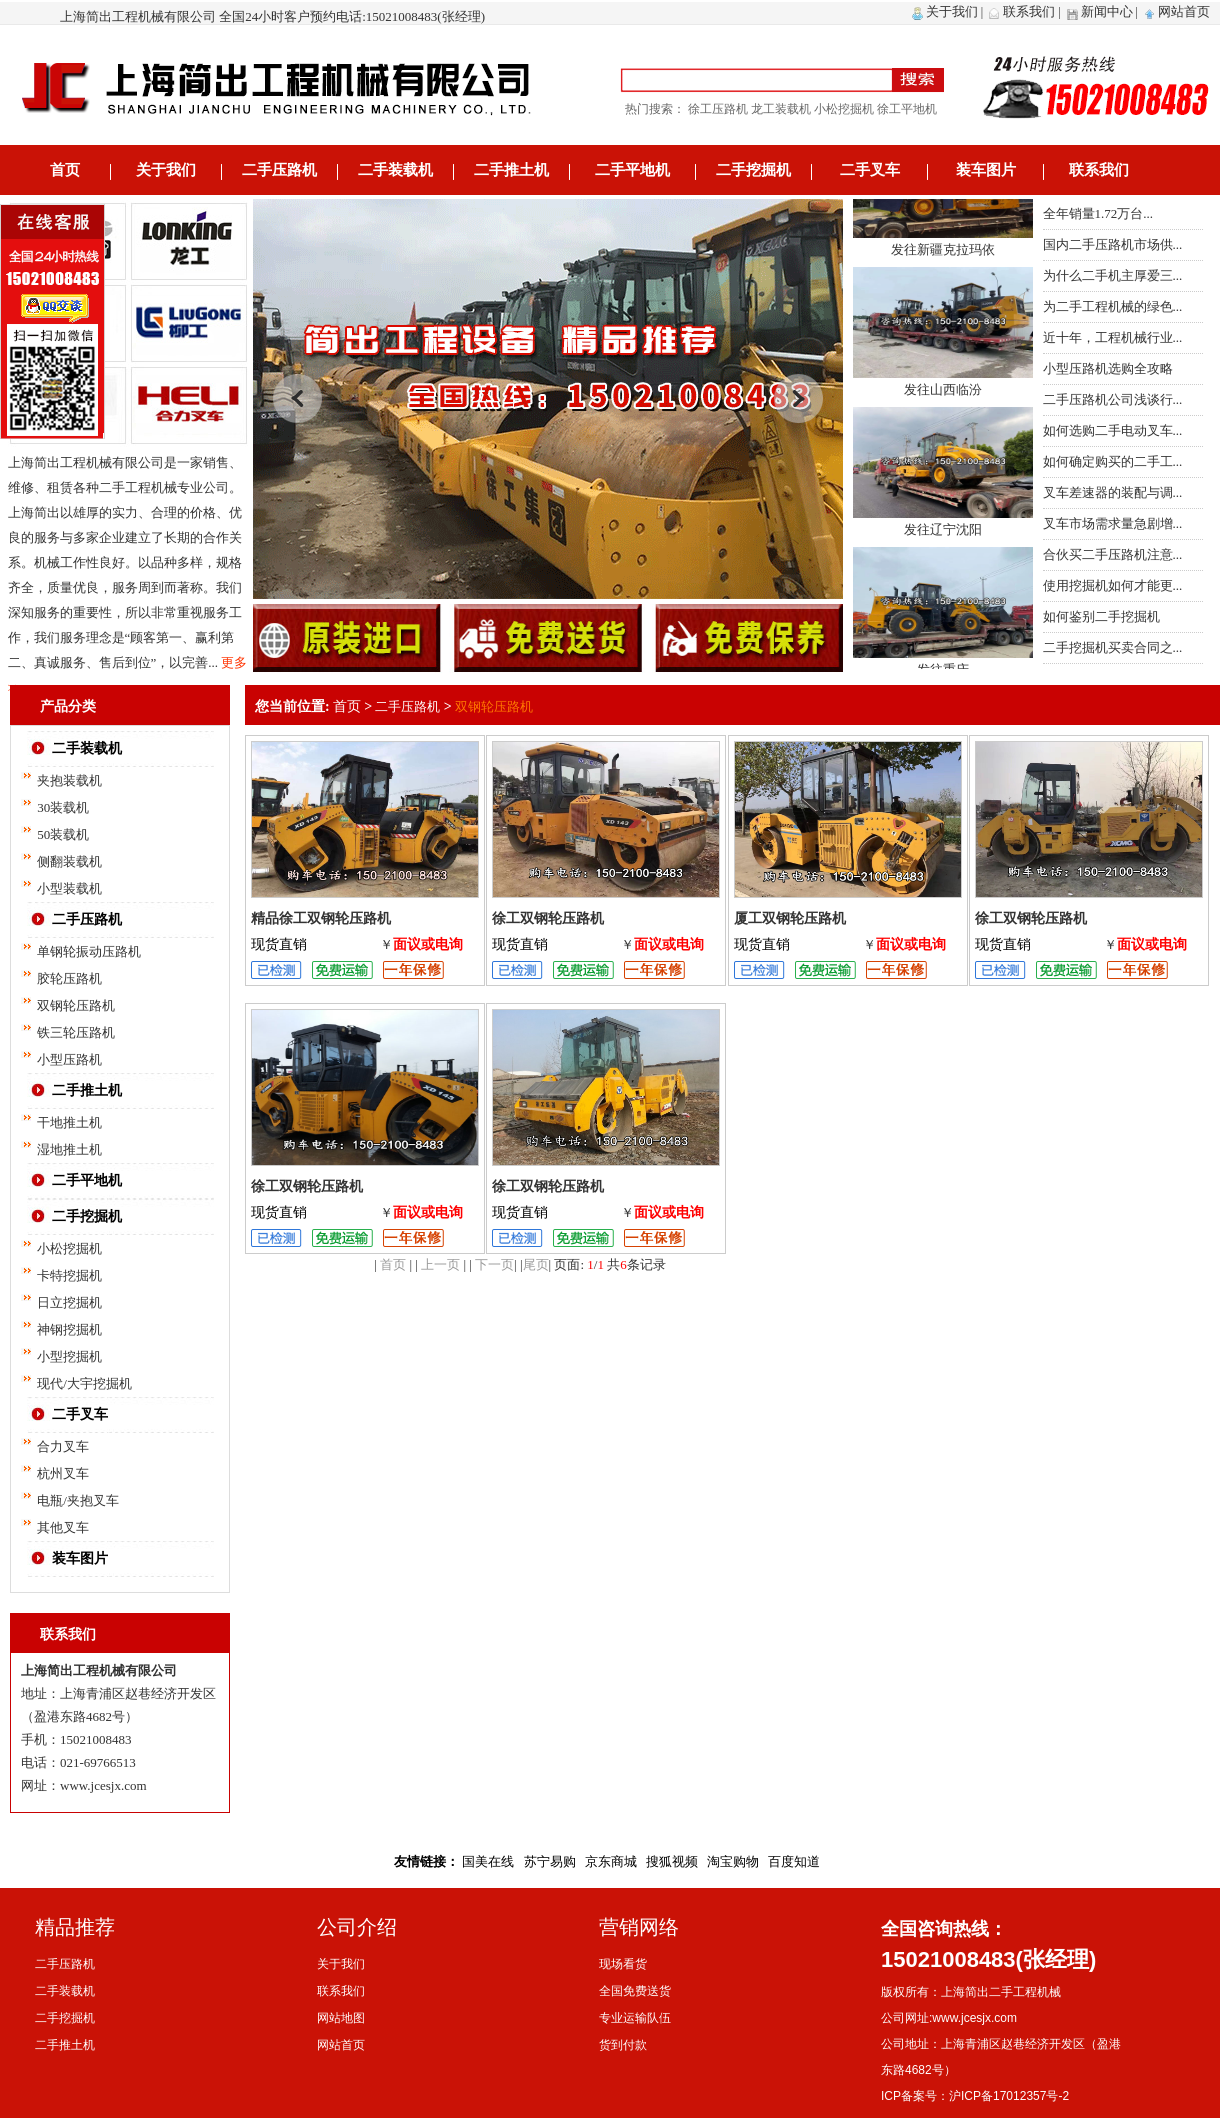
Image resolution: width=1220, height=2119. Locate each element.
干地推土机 (69, 1122)
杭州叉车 (63, 1473)
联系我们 (1029, 11)
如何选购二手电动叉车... (1113, 430)
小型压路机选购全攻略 (1108, 368)
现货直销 (279, 944)
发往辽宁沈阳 (943, 536)
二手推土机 (511, 170)
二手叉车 (870, 170)
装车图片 (986, 170)
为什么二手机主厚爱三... (1113, 275)
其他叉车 (63, 1527)
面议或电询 (428, 944)
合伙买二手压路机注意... (1113, 554)
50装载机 (63, 834)
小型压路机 (69, 1059)
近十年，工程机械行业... (1113, 337)
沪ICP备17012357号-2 (1009, 2096)
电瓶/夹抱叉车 (78, 1500)
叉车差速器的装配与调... (1113, 492)
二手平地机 (632, 170)
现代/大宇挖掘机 (84, 1383)
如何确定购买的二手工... (1113, 461)
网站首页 (1184, 11)
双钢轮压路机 (76, 1005)
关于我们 (952, 11)
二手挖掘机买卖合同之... (1113, 647)
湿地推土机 (69, 1149)
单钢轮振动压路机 (89, 951)
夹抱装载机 (69, 780)
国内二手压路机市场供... (1113, 244)
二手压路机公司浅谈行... (1113, 399)
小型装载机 (69, 888)
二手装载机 (395, 170)
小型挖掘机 (69, 1356)
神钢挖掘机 (69, 1329)
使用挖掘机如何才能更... (1113, 585)
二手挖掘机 (753, 170)
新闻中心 (1107, 11)
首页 (65, 170)
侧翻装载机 (69, 861)
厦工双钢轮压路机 (790, 918)
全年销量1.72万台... (1098, 213)
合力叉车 (63, 1446)
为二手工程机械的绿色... (1113, 306)
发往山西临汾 (943, 396)
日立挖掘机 (69, 1302)
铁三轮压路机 (76, 1032)
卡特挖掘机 (69, 1275)
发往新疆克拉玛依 (943, 256)
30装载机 (63, 807)
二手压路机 (279, 170)
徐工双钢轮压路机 (548, 918)
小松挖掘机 (69, 1248)
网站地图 (341, 2018)
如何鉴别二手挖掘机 (1101, 616)
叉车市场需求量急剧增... (1113, 523)
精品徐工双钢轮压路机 (321, 918)
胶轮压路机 (69, 978)
